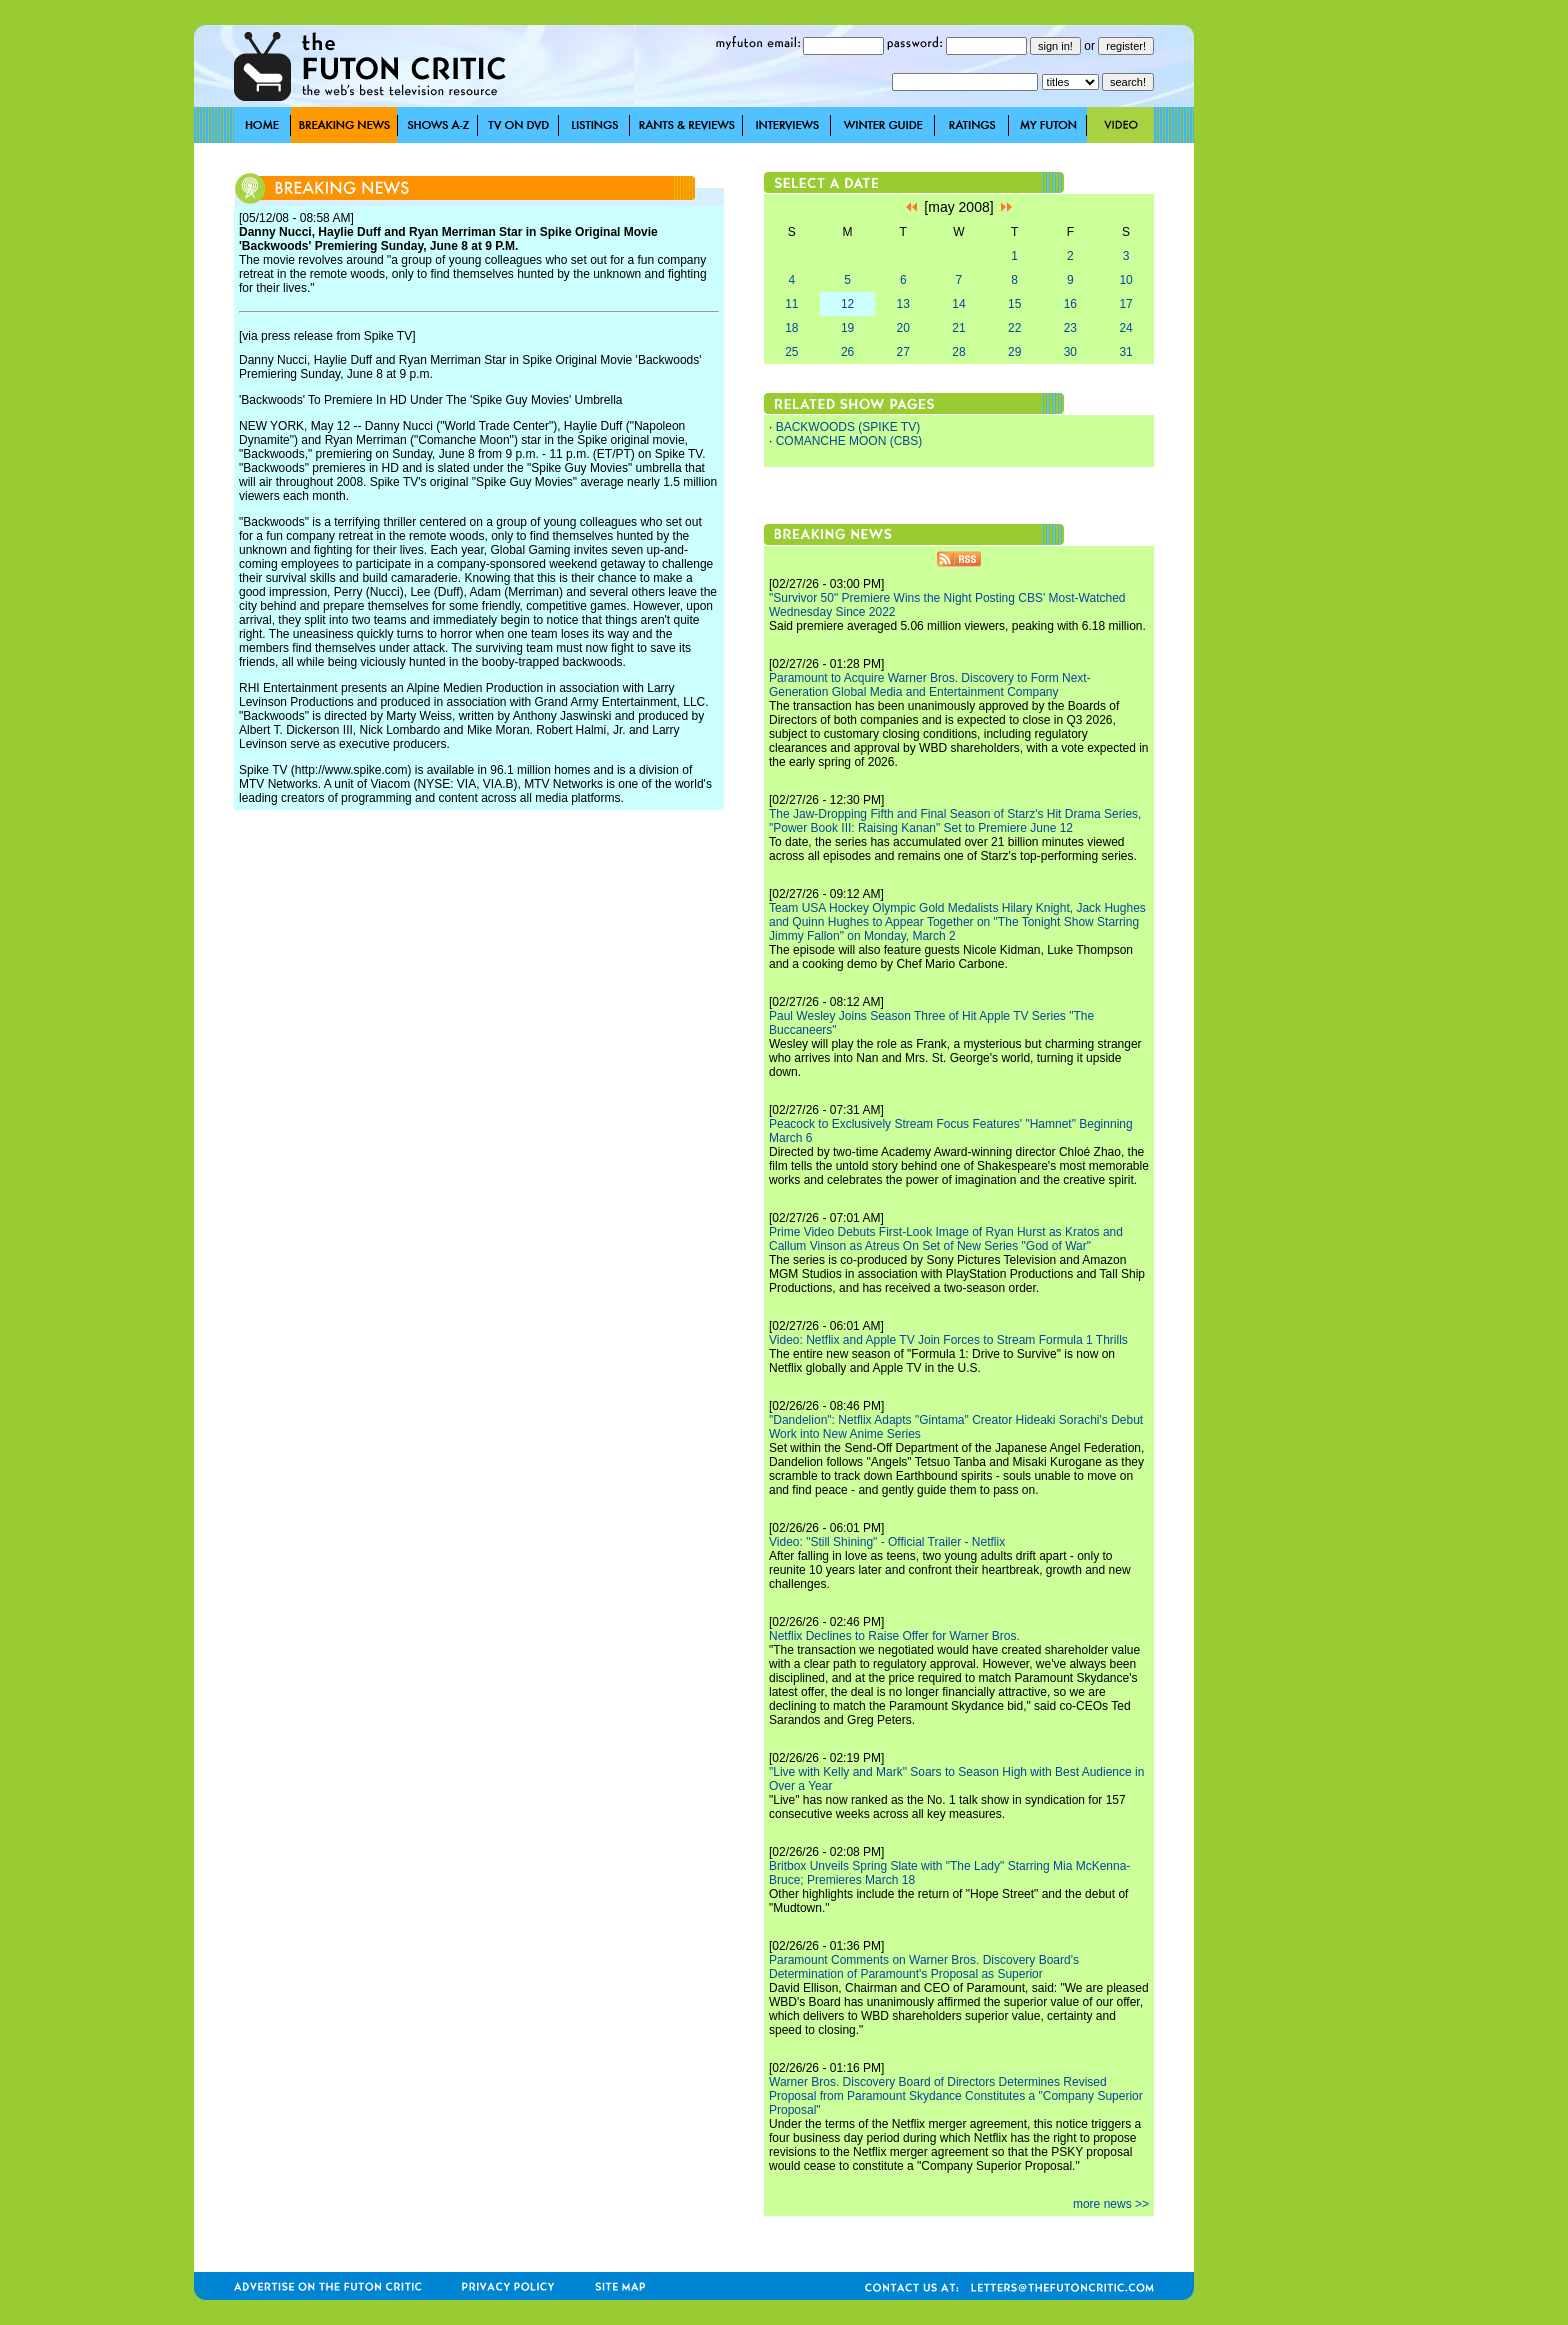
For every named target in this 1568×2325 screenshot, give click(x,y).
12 (847, 304)
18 (791, 328)
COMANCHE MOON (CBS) (849, 441)
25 (791, 352)
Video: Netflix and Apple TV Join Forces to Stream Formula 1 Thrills (948, 1340)
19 (847, 328)
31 (1125, 352)
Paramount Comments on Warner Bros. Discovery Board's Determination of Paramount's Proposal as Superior (924, 1967)
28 (958, 352)
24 (1125, 328)
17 (1125, 304)
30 (1070, 352)
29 (1014, 352)
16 (1070, 304)
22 (1014, 328)
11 (791, 304)
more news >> (1111, 2204)
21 (958, 328)
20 (903, 328)
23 (1070, 328)
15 (1014, 304)
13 (903, 304)
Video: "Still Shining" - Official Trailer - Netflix (887, 1542)
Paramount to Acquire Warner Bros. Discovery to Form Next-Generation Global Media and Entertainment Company (930, 685)
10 (1125, 280)
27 (903, 352)
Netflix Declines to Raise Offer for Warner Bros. (894, 1636)
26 (847, 352)
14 (958, 304)
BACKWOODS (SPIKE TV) (848, 427)
